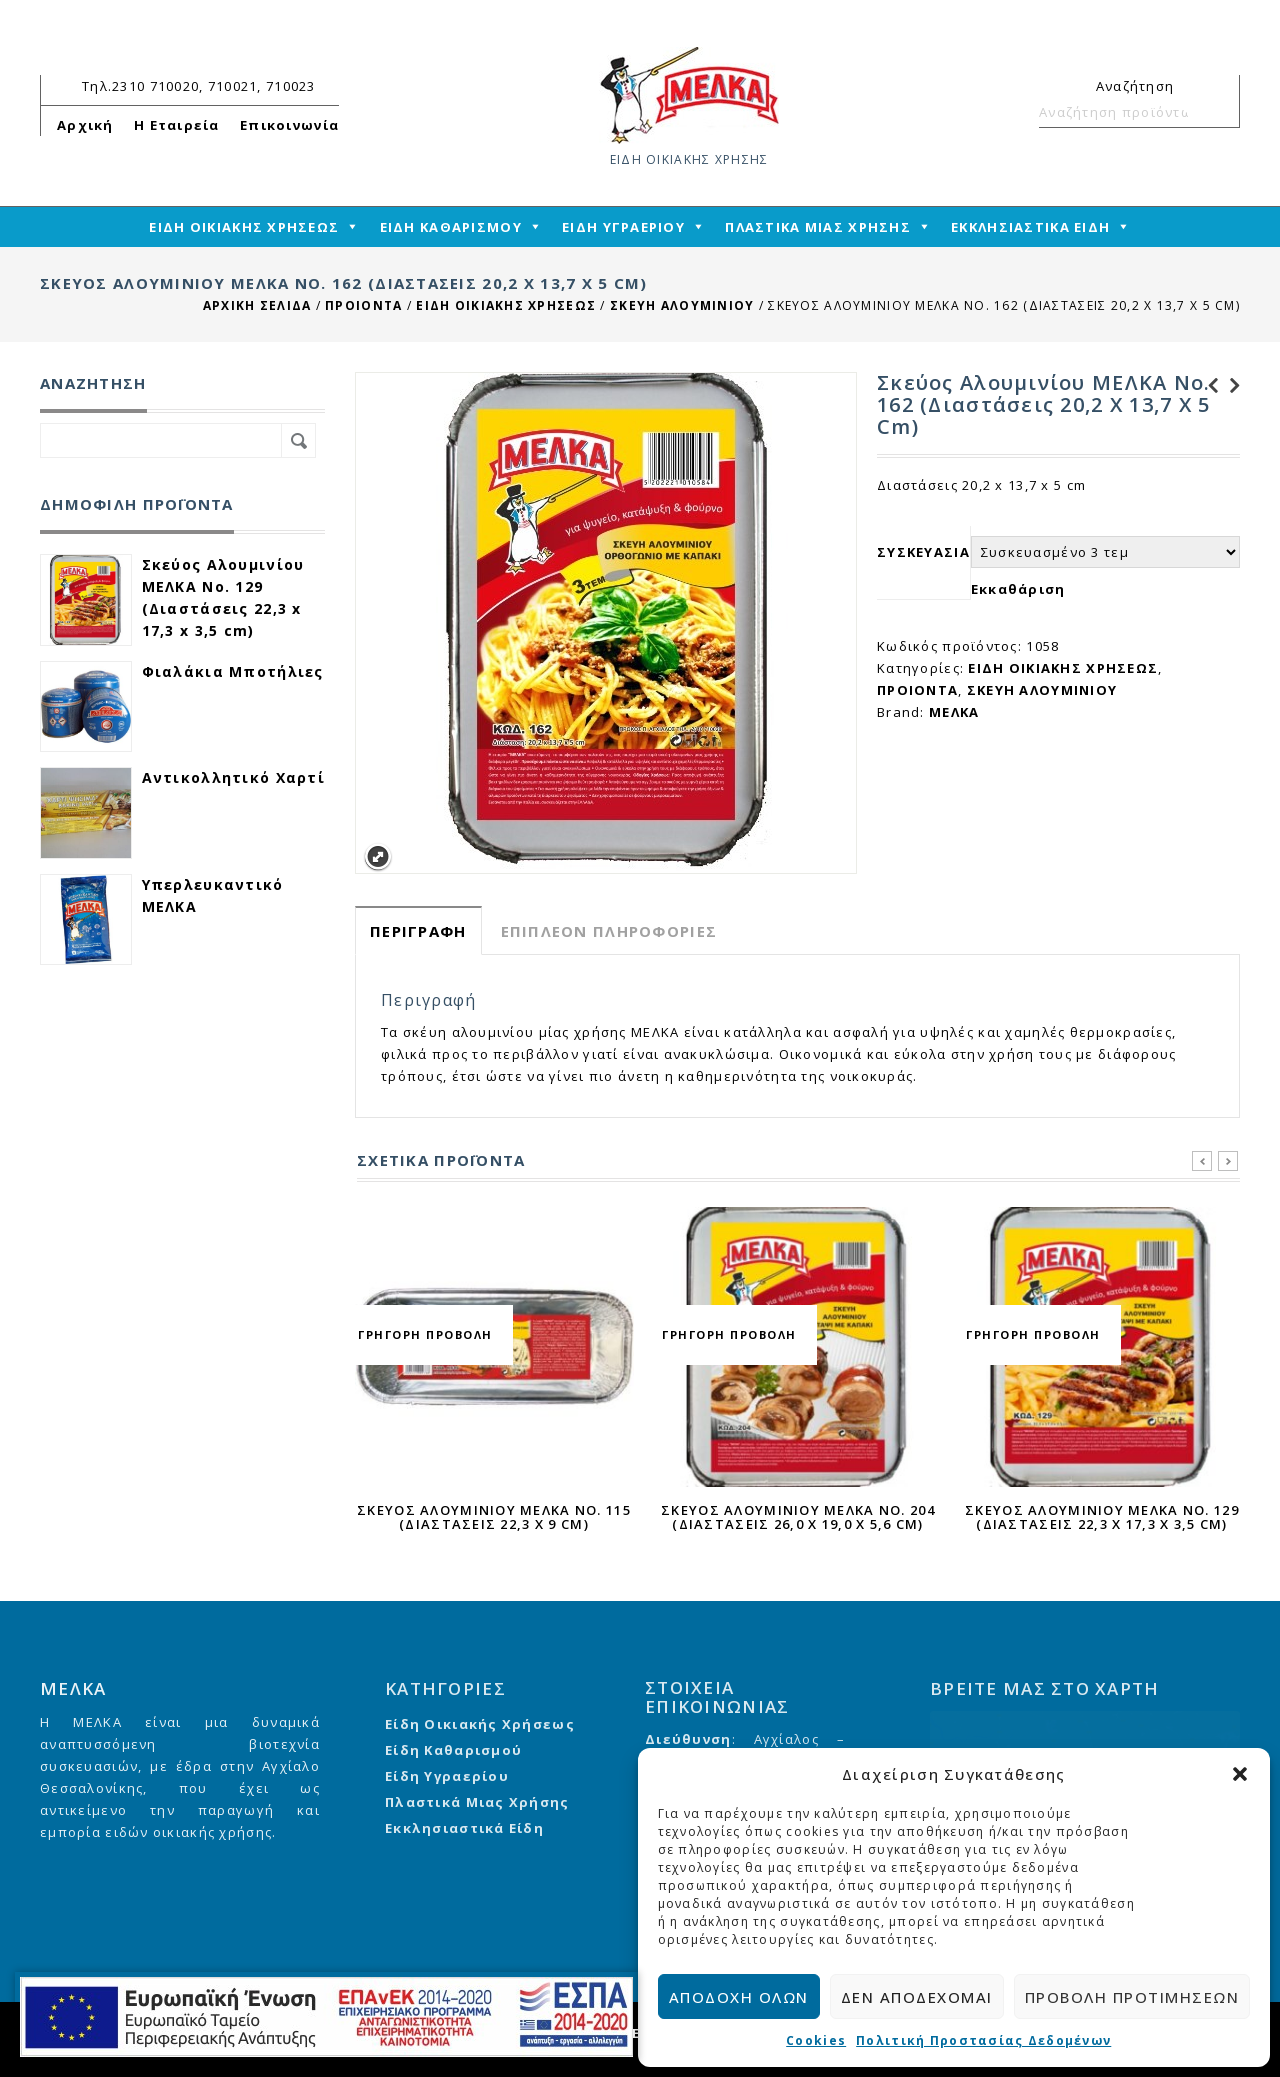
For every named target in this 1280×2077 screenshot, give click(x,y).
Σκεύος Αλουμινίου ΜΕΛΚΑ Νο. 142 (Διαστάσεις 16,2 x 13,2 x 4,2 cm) (1207, 386)
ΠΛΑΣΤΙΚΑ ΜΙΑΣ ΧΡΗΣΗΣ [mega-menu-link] (818, 227)
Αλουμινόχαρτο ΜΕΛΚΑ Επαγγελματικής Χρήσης (1229, 386)
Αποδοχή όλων (739, 1997)
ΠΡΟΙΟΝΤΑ (363, 305)
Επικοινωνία (289, 125)
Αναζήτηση (1216, 112)
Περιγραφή (418, 931)
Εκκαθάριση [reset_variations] (1018, 589)
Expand (377, 857)
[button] (1240, 1774)
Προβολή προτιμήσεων (1132, 1997)
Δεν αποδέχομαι (917, 1997)
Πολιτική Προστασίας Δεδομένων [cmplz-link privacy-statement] (983, 2040)
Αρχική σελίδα (257, 305)
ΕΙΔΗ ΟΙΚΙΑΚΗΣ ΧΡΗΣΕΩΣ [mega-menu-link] (244, 227)
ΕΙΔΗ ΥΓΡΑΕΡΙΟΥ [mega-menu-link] (623, 227)
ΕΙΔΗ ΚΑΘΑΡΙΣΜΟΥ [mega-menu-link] (451, 227)
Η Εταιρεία (177, 125)
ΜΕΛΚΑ (954, 712)
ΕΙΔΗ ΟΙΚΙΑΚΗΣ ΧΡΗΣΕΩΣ (506, 305)
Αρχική (85, 125)
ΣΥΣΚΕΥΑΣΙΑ (923, 552)
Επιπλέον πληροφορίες (609, 931)
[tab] (418, 930)
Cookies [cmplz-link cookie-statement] (816, 2040)
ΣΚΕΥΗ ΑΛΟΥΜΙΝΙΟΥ (682, 305)
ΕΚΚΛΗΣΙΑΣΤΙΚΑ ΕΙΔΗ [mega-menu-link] (1030, 227)
